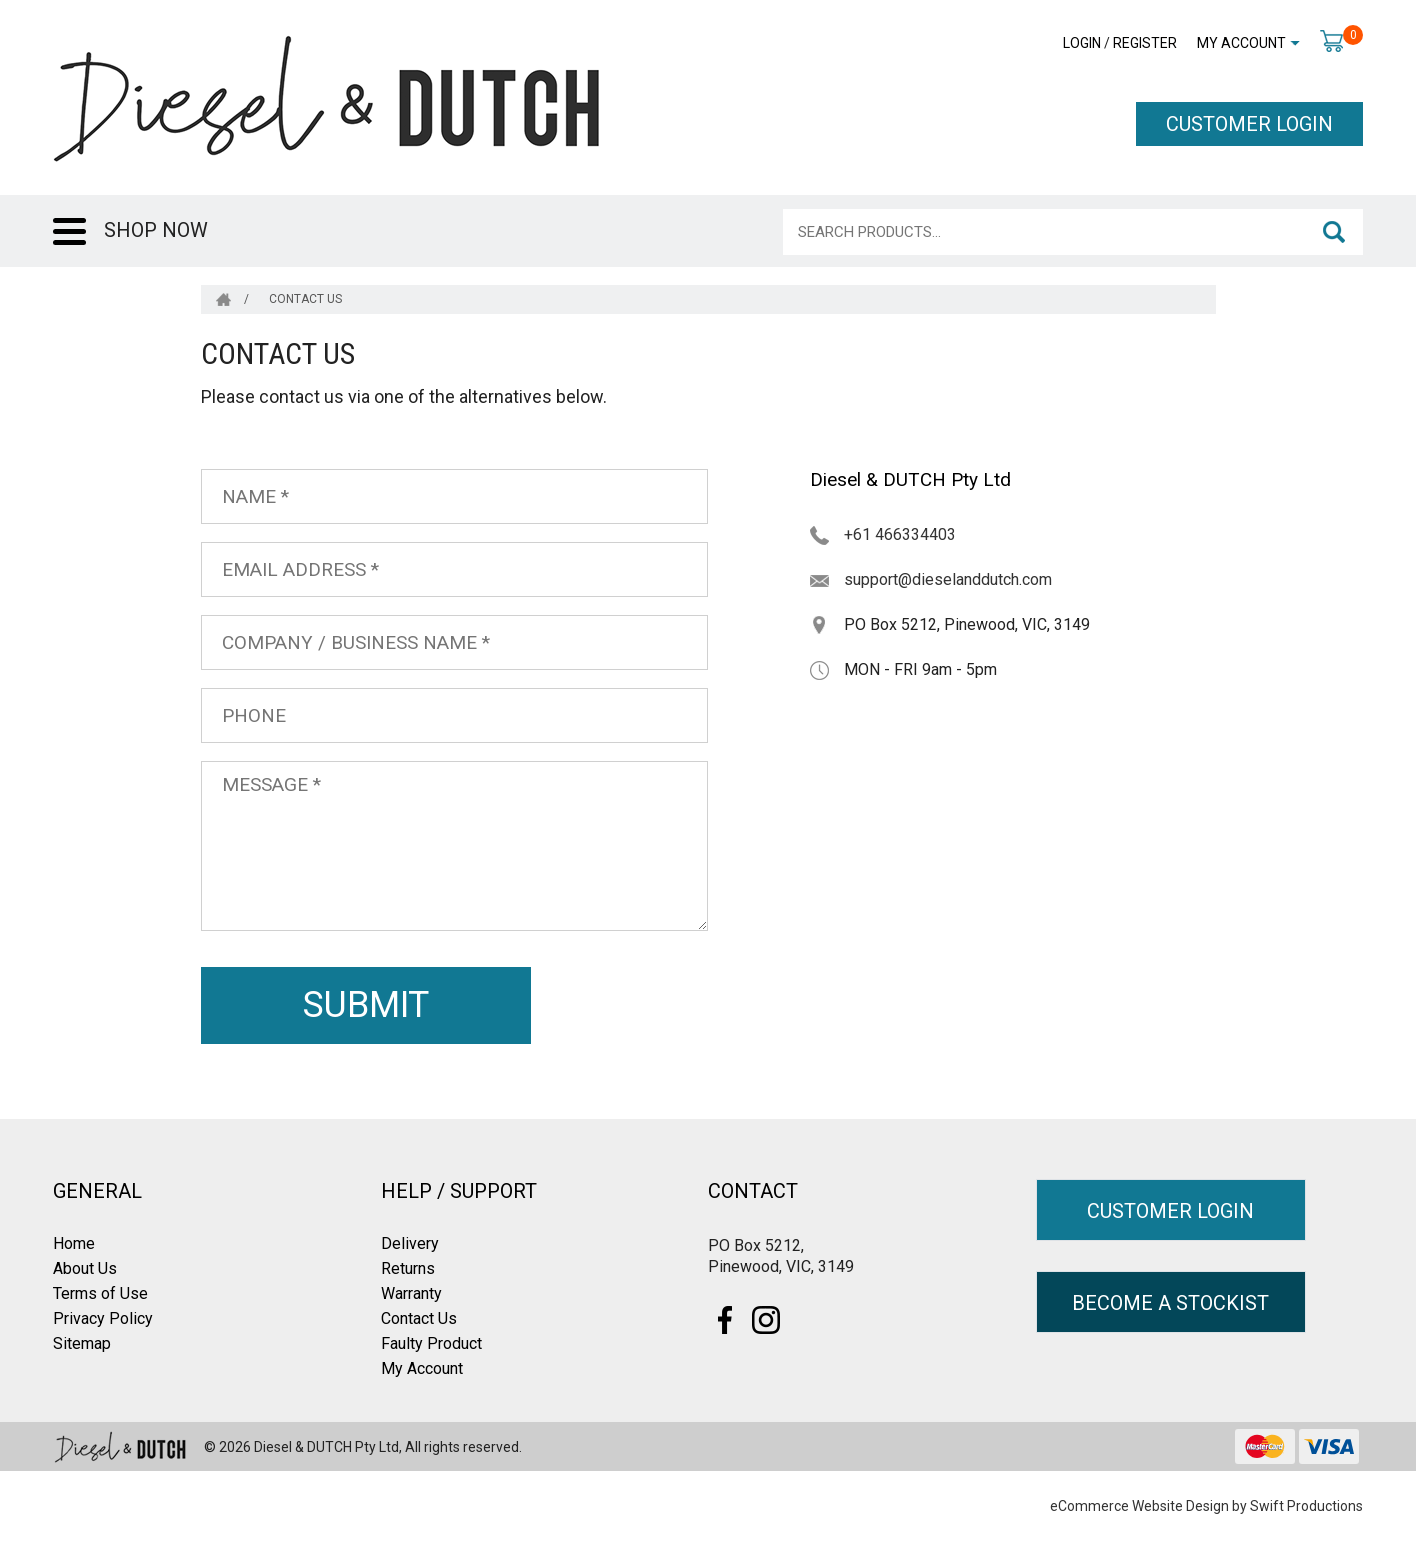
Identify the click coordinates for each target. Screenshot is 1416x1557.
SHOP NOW (156, 230)
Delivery (410, 1243)
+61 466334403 (900, 534)
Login (1082, 43)
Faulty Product (431, 1343)
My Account (1241, 43)
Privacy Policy (103, 1318)
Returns (408, 1268)
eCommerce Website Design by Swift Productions (1206, 1506)
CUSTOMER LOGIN (1249, 124)
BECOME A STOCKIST (1170, 1303)
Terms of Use (100, 1293)
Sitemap (82, 1343)
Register (1145, 43)
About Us (85, 1268)
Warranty (411, 1293)
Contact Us (419, 1318)
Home (74, 1243)
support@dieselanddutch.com (948, 579)
